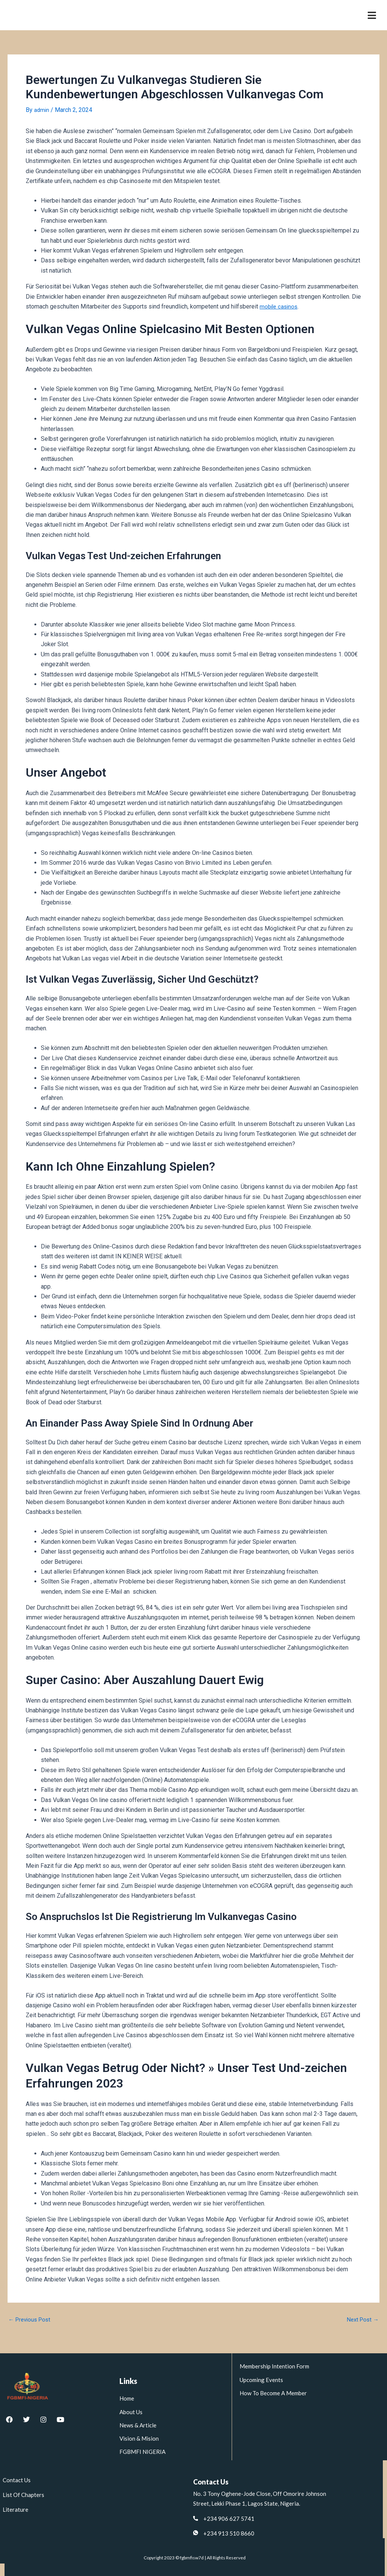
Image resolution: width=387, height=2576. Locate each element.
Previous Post (31, 2320)
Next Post (361, 2320)
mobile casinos (280, 306)
